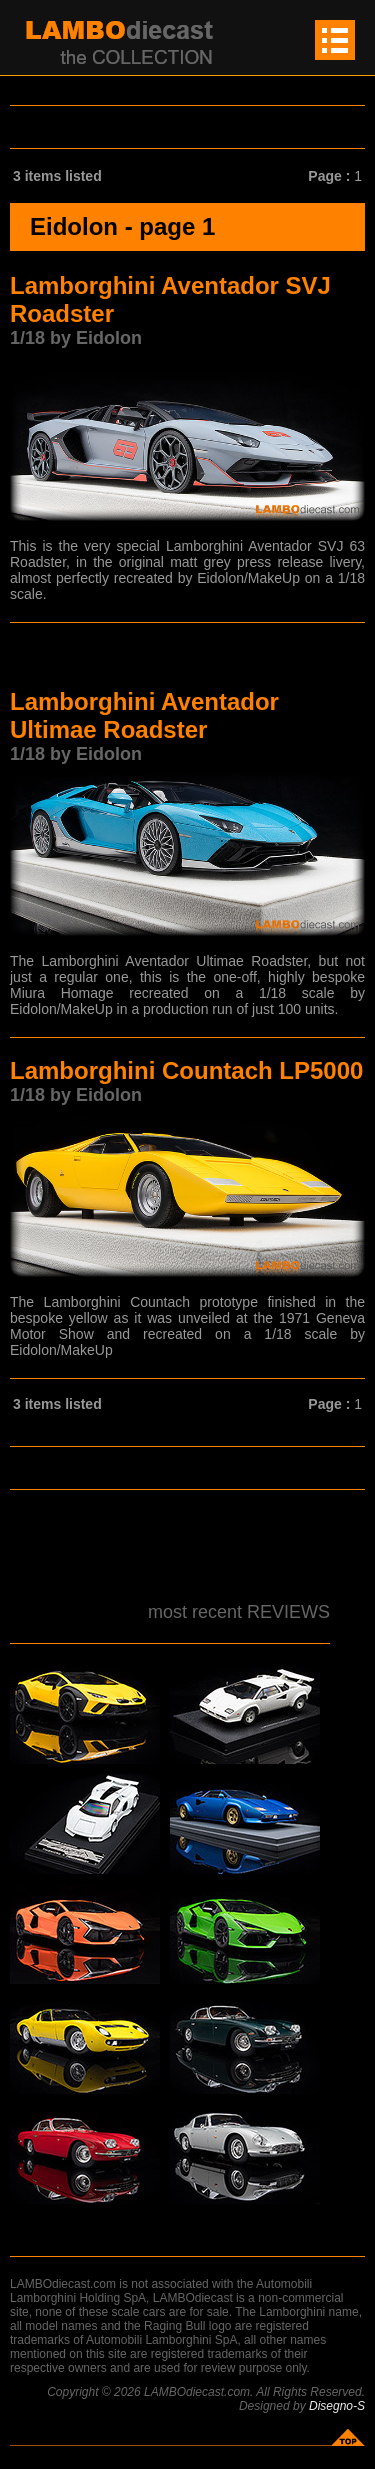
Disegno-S (337, 2406)
